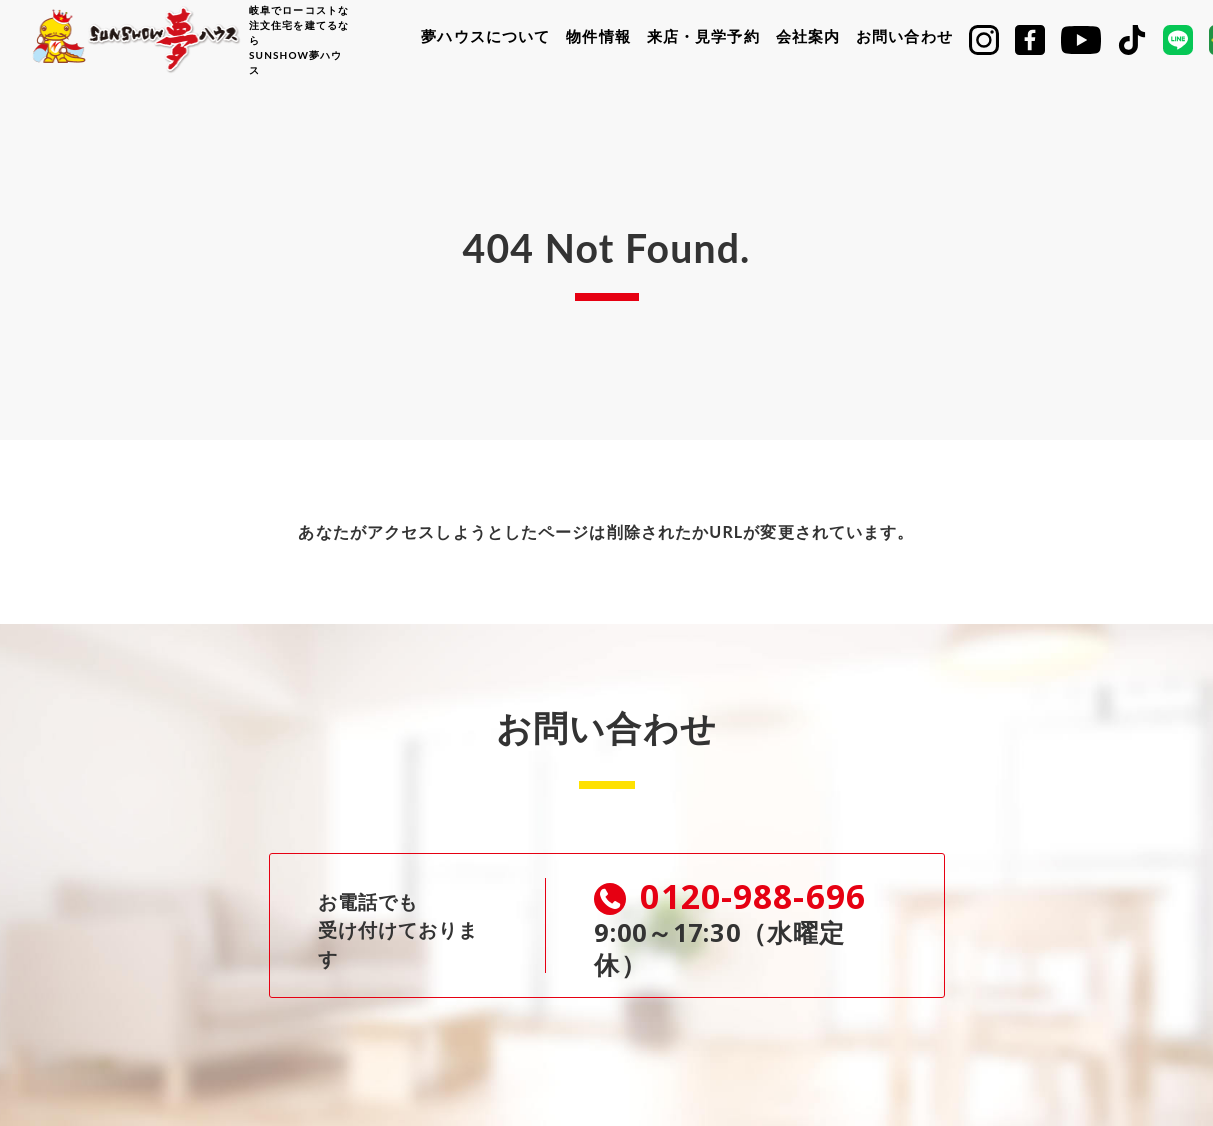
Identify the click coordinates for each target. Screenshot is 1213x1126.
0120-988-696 (734, 897)
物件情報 (598, 36)
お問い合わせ (904, 36)
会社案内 (808, 36)
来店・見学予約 (703, 36)
